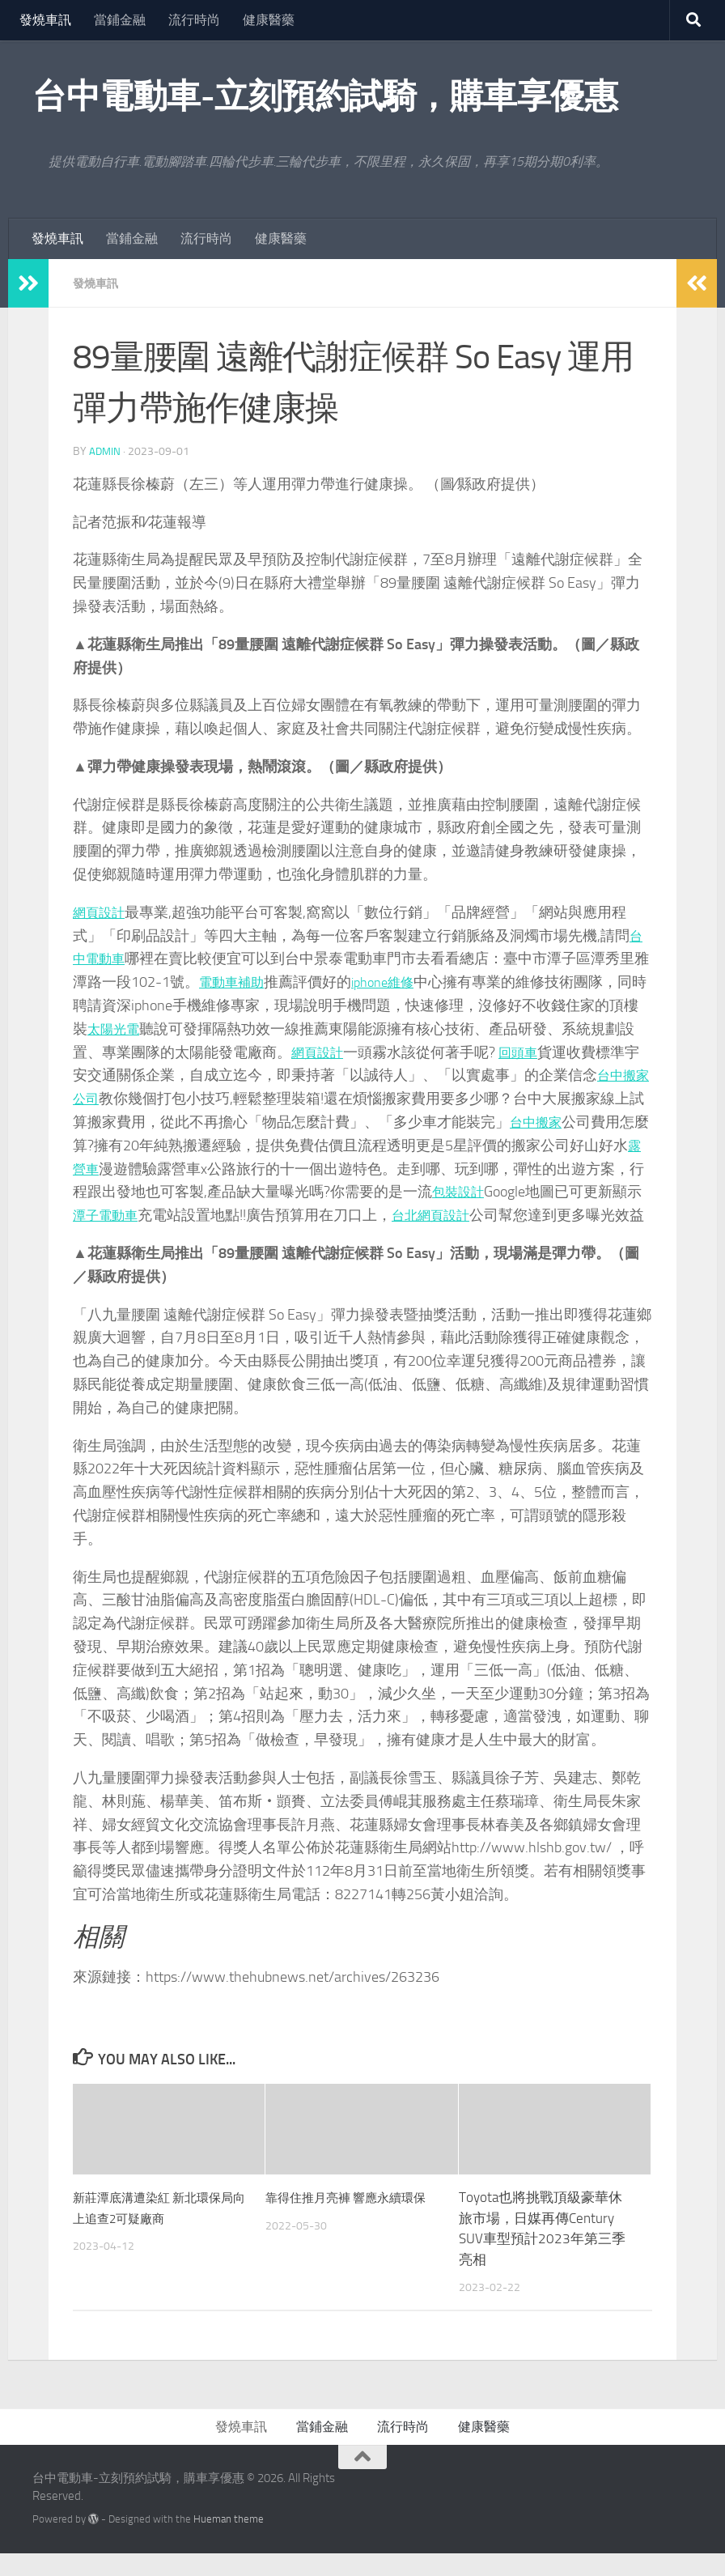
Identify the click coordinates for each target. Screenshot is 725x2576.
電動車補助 (250, 982)
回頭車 (556, 1052)
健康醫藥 (269, 20)
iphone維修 (409, 982)
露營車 (138, 1169)
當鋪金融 (120, 20)
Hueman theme (228, 2542)
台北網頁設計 (501, 1215)
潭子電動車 (167, 1215)
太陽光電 (146, 1029)
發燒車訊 (45, 20)
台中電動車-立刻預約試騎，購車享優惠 (324, 96)
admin (105, 451)
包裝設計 (519, 1192)
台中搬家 (582, 1122)
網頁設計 (102, 912)
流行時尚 (194, 20)
